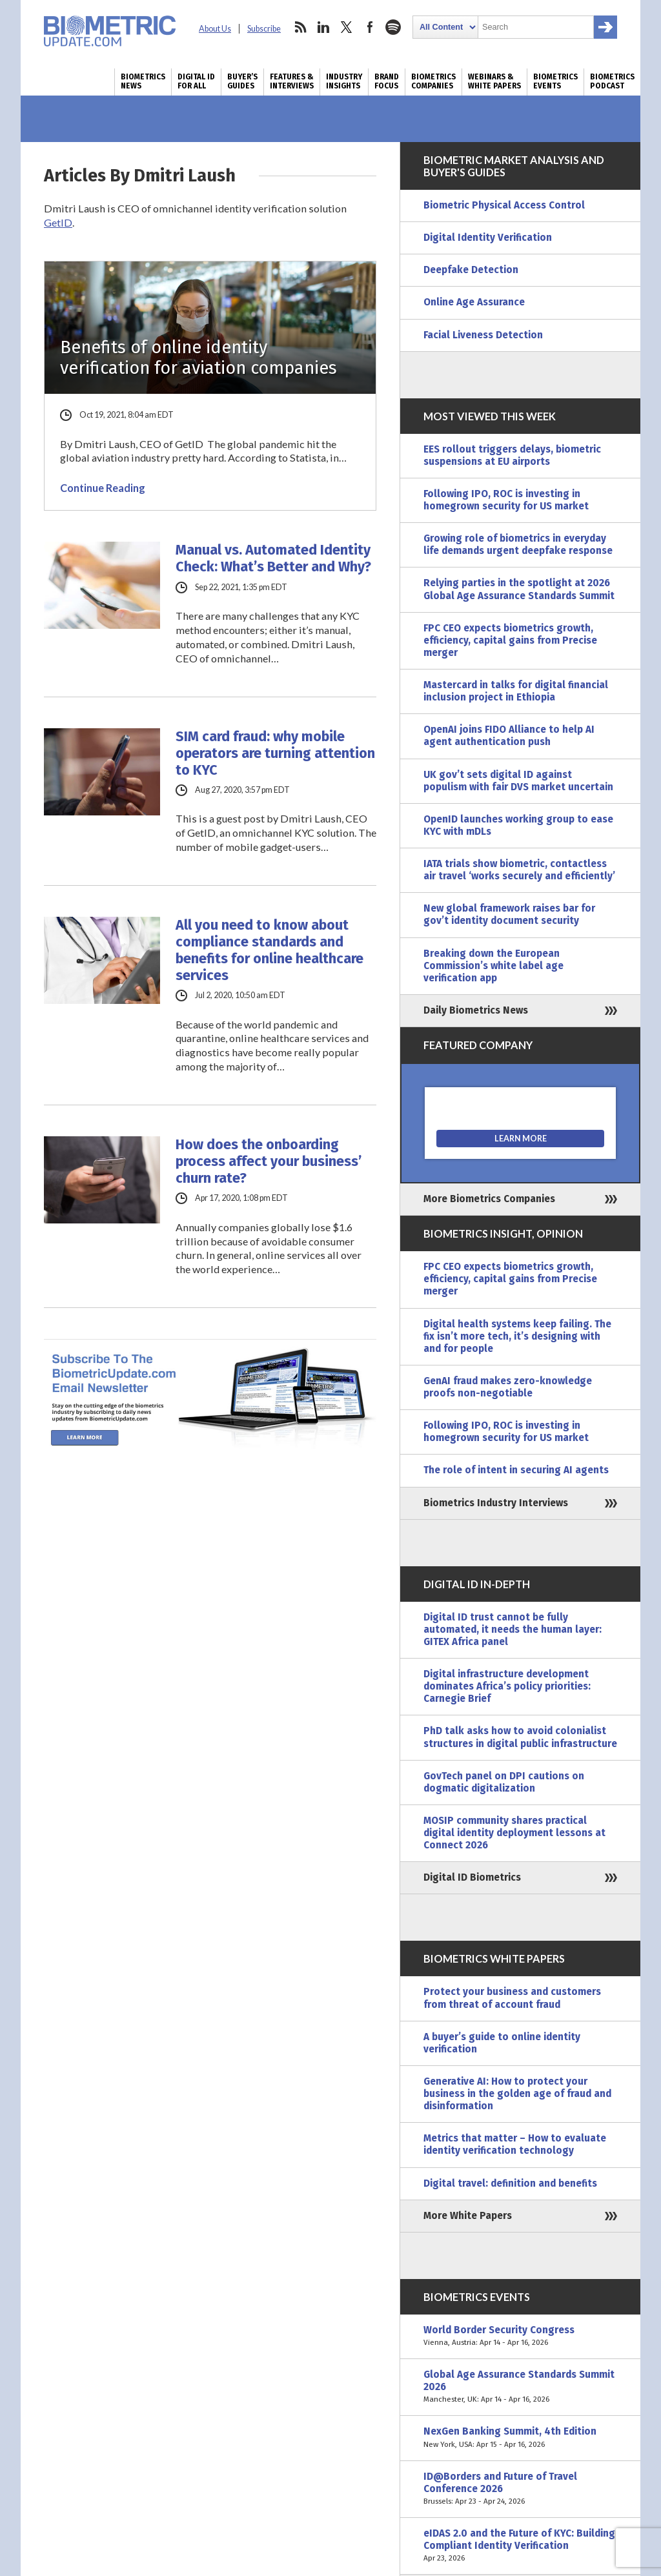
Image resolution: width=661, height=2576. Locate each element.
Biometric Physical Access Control (504, 205)
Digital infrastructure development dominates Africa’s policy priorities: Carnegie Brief (507, 1686)
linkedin (323, 27)
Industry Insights (344, 81)
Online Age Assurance (474, 302)
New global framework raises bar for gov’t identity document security (509, 914)
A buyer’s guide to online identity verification (501, 2043)
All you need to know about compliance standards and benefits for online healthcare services (269, 950)
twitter (346, 27)
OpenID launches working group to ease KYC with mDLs (518, 825)
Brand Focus (386, 81)
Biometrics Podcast (612, 81)
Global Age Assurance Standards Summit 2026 (520, 2387)
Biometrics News (143, 81)
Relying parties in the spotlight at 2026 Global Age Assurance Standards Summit (519, 589)
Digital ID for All (196, 81)
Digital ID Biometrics (472, 1877)
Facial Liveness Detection (483, 335)
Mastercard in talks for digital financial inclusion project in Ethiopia (515, 691)
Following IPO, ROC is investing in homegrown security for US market (506, 500)
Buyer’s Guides (242, 81)
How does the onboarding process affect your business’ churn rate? (268, 1161)
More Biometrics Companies (489, 1199)
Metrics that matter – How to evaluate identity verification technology (514, 2144)
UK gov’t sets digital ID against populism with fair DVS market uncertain (518, 781)
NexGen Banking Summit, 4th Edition (520, 2438)
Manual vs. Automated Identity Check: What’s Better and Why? (273, 558)
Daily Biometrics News (475, 1010)
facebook (369, 27)
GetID (58, 222)
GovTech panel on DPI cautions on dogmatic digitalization (503, 1782)
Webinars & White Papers (494, 81)
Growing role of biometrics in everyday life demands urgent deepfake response (518, 545)
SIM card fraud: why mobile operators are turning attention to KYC (275, 753)
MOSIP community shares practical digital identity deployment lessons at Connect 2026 (514, 1833)
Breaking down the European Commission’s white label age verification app (493, 966)
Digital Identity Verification (487, 237)
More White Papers (467, 2216)
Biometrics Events (555, 81)
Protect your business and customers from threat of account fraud (512, 1998)
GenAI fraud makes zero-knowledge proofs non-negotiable (507, 1387)
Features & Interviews (292, 81)
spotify (393, 27)
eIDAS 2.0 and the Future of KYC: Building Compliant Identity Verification (520, 2546)
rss (300, 27)
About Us (215, 29)
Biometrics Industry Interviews (495, 1503)
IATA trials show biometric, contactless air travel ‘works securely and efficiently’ (519, 870)
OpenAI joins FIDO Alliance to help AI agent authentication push (509, 736)
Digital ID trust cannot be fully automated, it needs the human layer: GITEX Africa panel (512, 1629)
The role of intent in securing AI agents (516, 1470)
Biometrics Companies (433, 81)
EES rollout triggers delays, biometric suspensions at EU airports (512, 455)
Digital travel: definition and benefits (510, 2183)
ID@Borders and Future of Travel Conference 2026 (520, 2489)
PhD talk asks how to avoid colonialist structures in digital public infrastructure (520, 1737)
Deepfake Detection (470, 270)
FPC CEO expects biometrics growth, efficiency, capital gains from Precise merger (510, 640)
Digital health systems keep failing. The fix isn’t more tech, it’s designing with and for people (517, 1336)
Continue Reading (102, 488)
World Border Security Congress (520, 2336)
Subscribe (264, 29)
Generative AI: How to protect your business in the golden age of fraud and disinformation (517, 2094)
